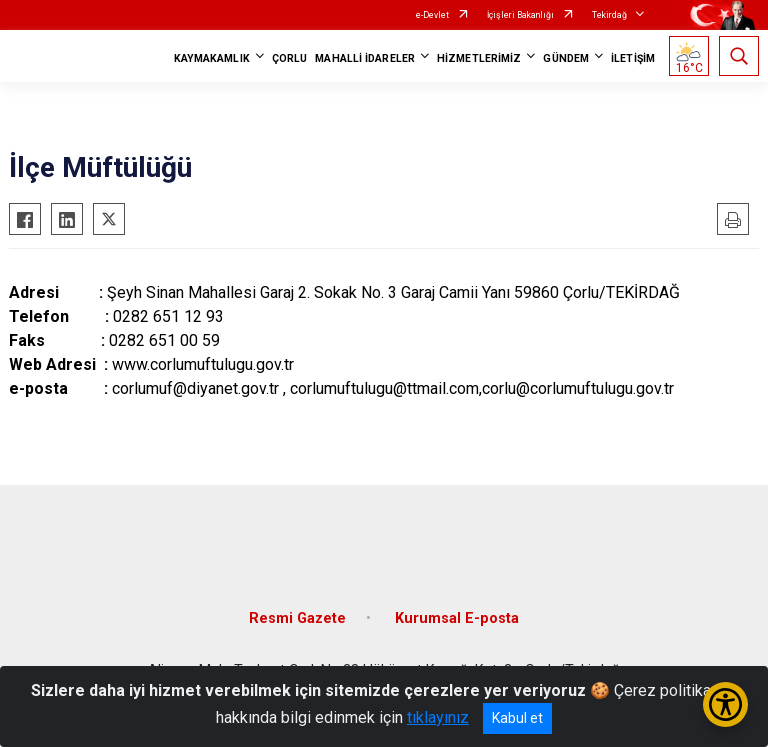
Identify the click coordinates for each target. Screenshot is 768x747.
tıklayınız (438, 717)
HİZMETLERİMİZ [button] (479, 58)
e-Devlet (432, 15)
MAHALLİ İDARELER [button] (365, 58)
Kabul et (517, 718)
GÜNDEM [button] (566, 58)
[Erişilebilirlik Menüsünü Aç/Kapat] (725, 704)
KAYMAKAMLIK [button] (212, 58)
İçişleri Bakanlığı (520, 15)
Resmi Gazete (297, 618)
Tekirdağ (609, 15)
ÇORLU (290, 58)
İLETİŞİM (633, 58)
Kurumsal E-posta (457, 618)
